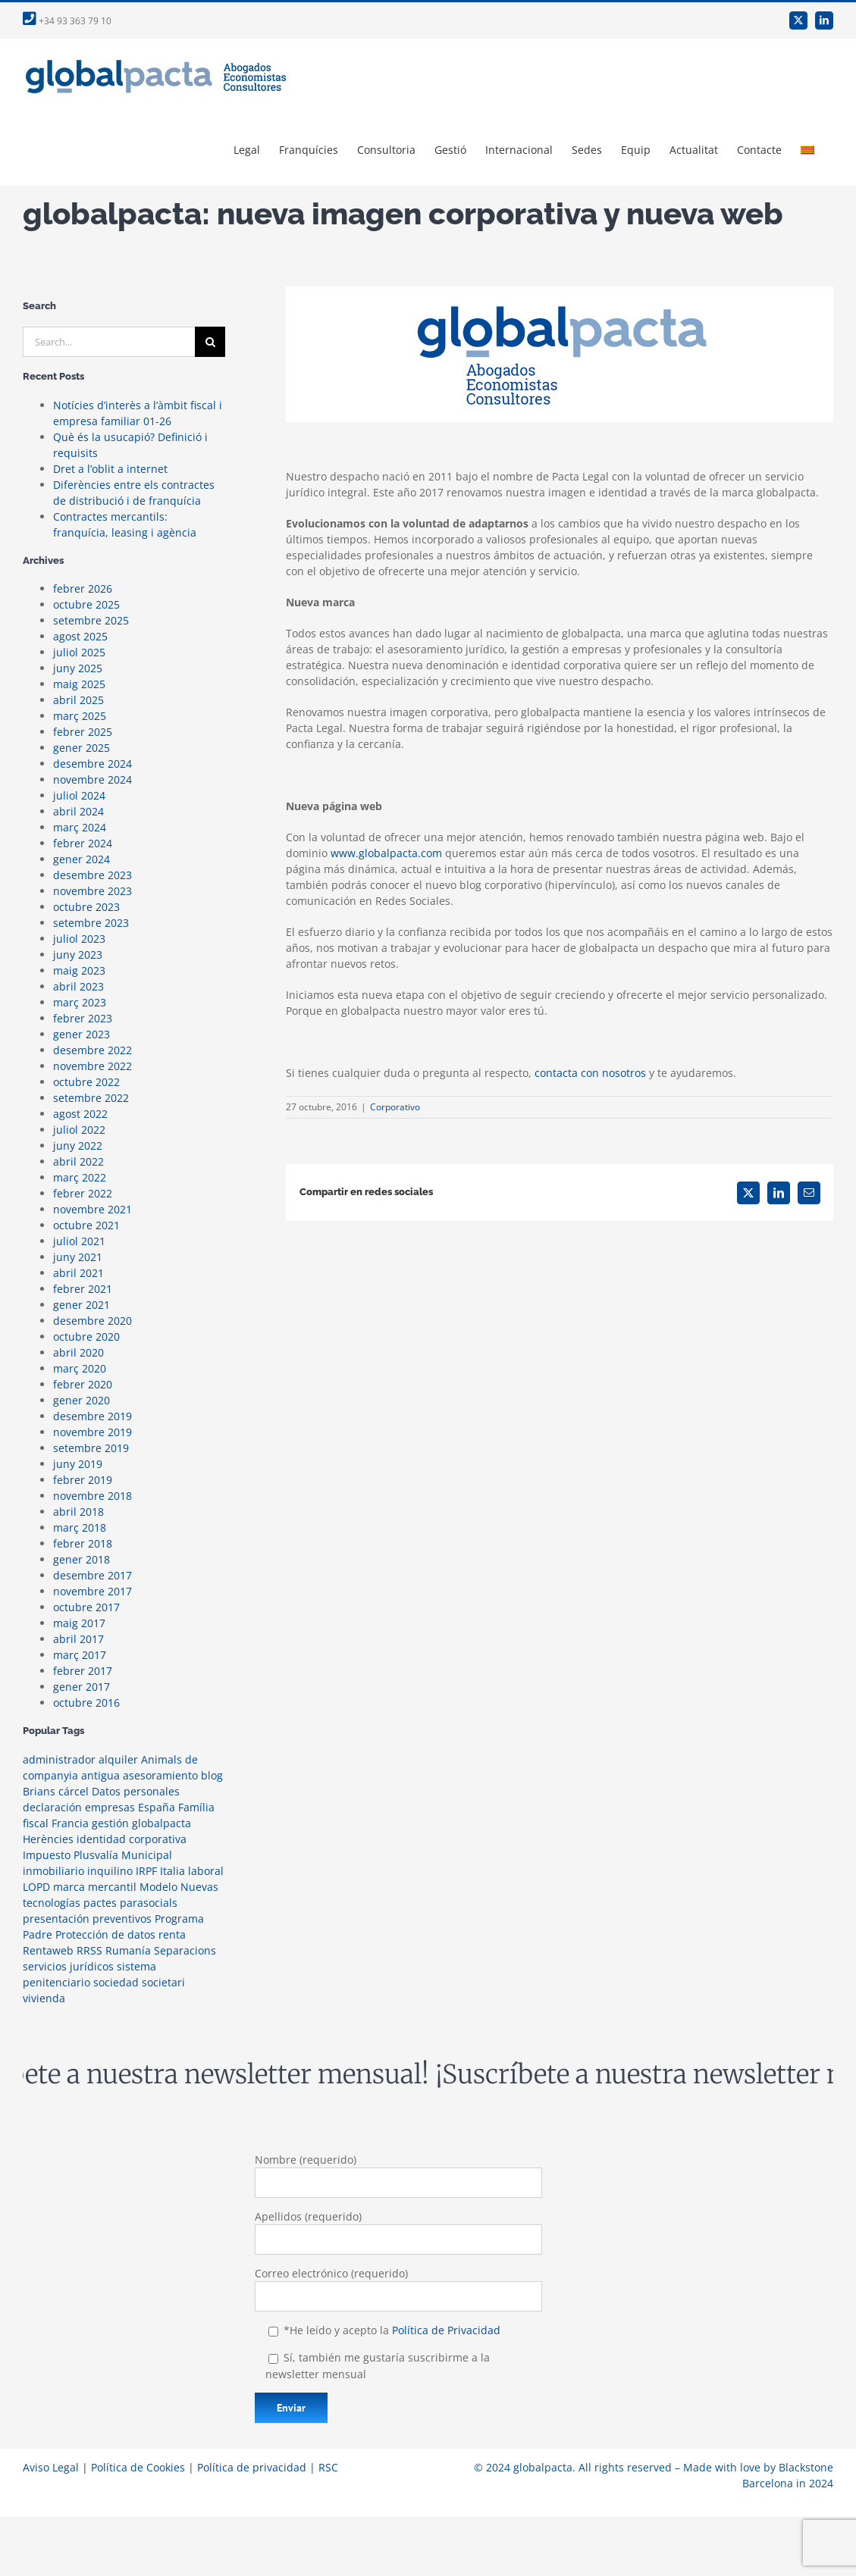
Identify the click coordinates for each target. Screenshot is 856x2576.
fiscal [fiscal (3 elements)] (36, 1823)
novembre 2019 (92, 1432)
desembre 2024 (92, 763)
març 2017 (79, 1655)
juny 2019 (77, 1464)
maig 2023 (79, 970)
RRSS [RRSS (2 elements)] (89, 1950)
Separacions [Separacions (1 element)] (185, 1950)
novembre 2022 (92, 1066)
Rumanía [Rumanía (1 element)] (128, 1950)
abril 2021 (78, 1273)
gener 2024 (81, 859)
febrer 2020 (82, 1384)
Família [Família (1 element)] (196, 1807)
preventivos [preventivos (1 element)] (122, 1918)
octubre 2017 (86, 1607)
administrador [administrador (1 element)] (59, 1759)
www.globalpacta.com (386, 853)
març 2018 (79, 1527)
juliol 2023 (79, 938)
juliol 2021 (79, 1241)
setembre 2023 (91, 923)
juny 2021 (77, 1257)
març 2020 (79, 1368)
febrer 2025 (82, 732)
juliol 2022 (79, 1129)
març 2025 (79, 716)
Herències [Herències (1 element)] (48, 1839)
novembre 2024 (92, 779)
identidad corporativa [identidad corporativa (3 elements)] (132, 1839)
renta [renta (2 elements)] (172, 1934)
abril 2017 (78, 1639)
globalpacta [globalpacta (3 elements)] (161, 1823)
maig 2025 (79, 684)
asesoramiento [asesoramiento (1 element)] (160, 1775)
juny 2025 (77, 668)
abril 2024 (78, 811)
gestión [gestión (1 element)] (110, 1823)
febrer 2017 (82, 1671)
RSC (328, 2467)
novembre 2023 (92, 891)
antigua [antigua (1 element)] (100, 1775)
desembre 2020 (92, 1320)
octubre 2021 (86, 1225)
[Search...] (109, 342)
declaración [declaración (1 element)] (52, 1807)
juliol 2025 (79, 652)
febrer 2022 (82, 1193)
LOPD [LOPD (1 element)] (36, 1887)
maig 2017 (79, 1623)
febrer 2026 (82, 588)
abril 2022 (78, 1161)
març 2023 (79, 1002)
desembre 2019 (92, 1416)
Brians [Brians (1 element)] (39, 1791)
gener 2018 (81, 1559)
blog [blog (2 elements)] (212, 1775)
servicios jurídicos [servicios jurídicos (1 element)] (68, 1966)
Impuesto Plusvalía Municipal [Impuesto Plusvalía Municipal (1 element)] (97, 1855)
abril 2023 (78, 986)
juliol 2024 (79, 795)
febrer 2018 (82, 1543)
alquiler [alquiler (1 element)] (118, 1759)
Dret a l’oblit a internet (110, 469)
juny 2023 (77, 954)
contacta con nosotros (590, 1073)
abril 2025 (78, 700)
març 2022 (79, 1177)
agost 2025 (80, 636)
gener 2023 (81, 1034)
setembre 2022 (91, 1098)
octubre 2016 (86, 1702)
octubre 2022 (86, 1082)
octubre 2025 (86, 604)
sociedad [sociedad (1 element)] (116, 1982)
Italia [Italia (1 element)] (172, 1871)
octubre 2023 (86, 907)
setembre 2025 (91, 620)
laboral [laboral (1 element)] (206, 1871)
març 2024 (79, 827)
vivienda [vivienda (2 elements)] (44, 1998)
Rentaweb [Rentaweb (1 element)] (48, 1950)
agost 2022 (80, 1113)
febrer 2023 (82, 1018)
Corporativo (395, 1106)
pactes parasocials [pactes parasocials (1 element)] (130, 1902)
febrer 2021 (82, 1289)
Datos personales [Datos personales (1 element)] (136, 1791)
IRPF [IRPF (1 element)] (146, 1871)
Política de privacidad (251, 2467)
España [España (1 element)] (156, 1807)
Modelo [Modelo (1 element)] (158, 1887)
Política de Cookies (138, 2467)
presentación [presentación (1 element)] (56, 1918)
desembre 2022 (92, 1050)
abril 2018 (78, 1511)
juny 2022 (77, 1145)
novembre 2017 (92, 1591)
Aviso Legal (51, 2467)
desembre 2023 (92, 875)
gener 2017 (81, 1686)
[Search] (210, 342)
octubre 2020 (86, 1336)
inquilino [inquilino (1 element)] (110, 1871)
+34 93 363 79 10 (67, 20)
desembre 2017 (92, 1575)
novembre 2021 (92, 1209)
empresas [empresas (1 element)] (110, 1807)
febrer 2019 (82, 1480)
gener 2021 (81, 1304)
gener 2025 (81, 747)
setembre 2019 (91, 1448)
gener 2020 (81, 1400)
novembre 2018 (92, 1495)
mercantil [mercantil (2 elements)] (112, 1887)
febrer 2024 (82, 843)
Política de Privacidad (446, 2330)
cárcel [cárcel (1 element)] (73, 1791)
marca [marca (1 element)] (69, 1887)
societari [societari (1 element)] (163, 1982)
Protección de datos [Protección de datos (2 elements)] (105, 1934)
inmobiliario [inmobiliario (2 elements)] (53, 1871)
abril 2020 (78, 1352)
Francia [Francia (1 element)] (70, 1823)
